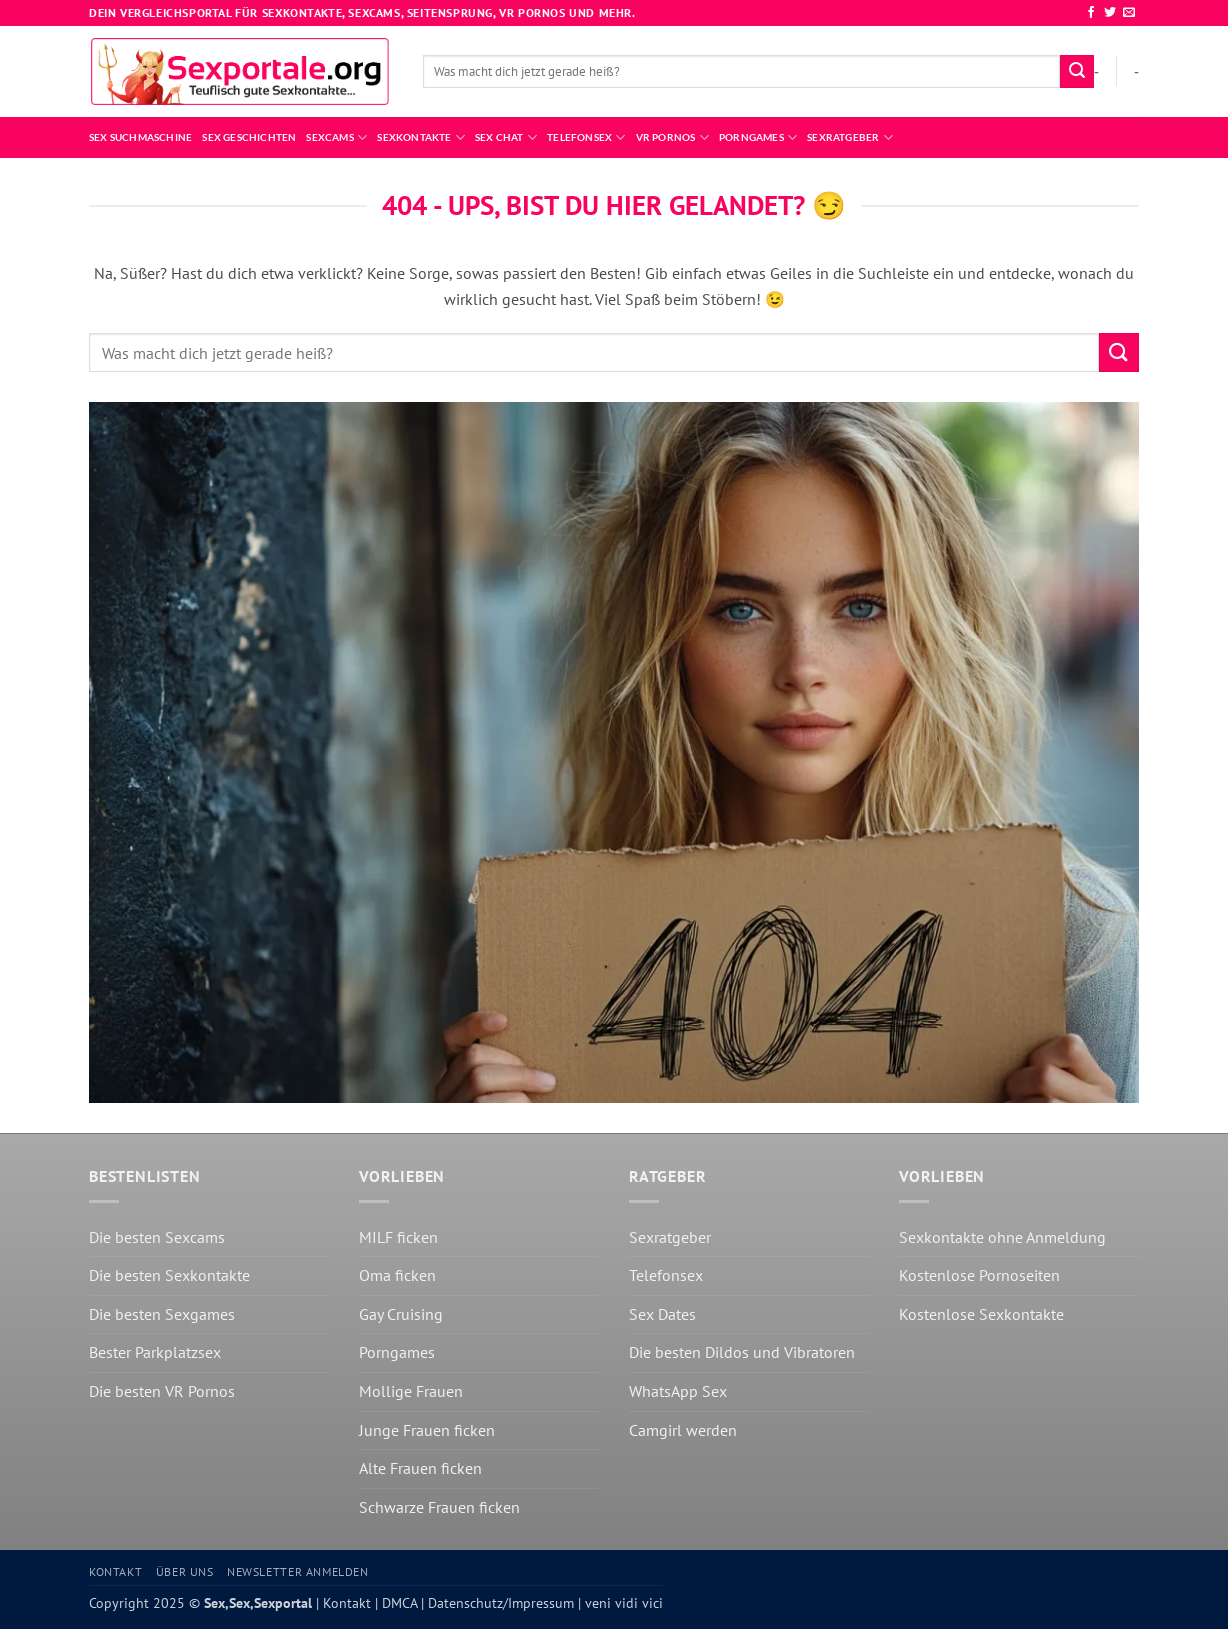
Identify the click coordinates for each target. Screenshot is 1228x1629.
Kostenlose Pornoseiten (979, 1275)
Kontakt (115, 1571)
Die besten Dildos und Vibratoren (742, 1352)
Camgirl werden (683, 1430)
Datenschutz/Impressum (499, 1602)
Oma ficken (397, 1275)
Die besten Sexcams (157, 1237)
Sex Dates (662, 1314)
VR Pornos (672, 137)
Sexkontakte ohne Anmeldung (1002, 1237)
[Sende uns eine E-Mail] (1129, 13)
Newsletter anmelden (298, 1571)
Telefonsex (586, 137)
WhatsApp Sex (678, 1391)
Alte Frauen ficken (420, 1468)
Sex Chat (506, 137)
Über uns (185, 1571)
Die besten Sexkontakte (169, 1275)
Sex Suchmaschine (140, 137)
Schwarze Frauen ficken (439, 1507)
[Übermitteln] (1077, 72)
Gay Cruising (401, 1314)
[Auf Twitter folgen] (1110, 13)
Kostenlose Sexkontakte (981, 1314)
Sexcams (336, 137)
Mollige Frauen (411, 1391)
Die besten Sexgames (162, 1314)
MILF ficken (398, 1237)
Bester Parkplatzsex (155, 1352)
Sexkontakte (421, 137)
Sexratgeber (850, 137)
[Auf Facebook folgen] (1091, 13)
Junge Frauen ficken (427, 1430)
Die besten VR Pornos (162, 1391)
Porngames (758, 137)
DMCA (397, 1602)
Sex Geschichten (249, 137)
